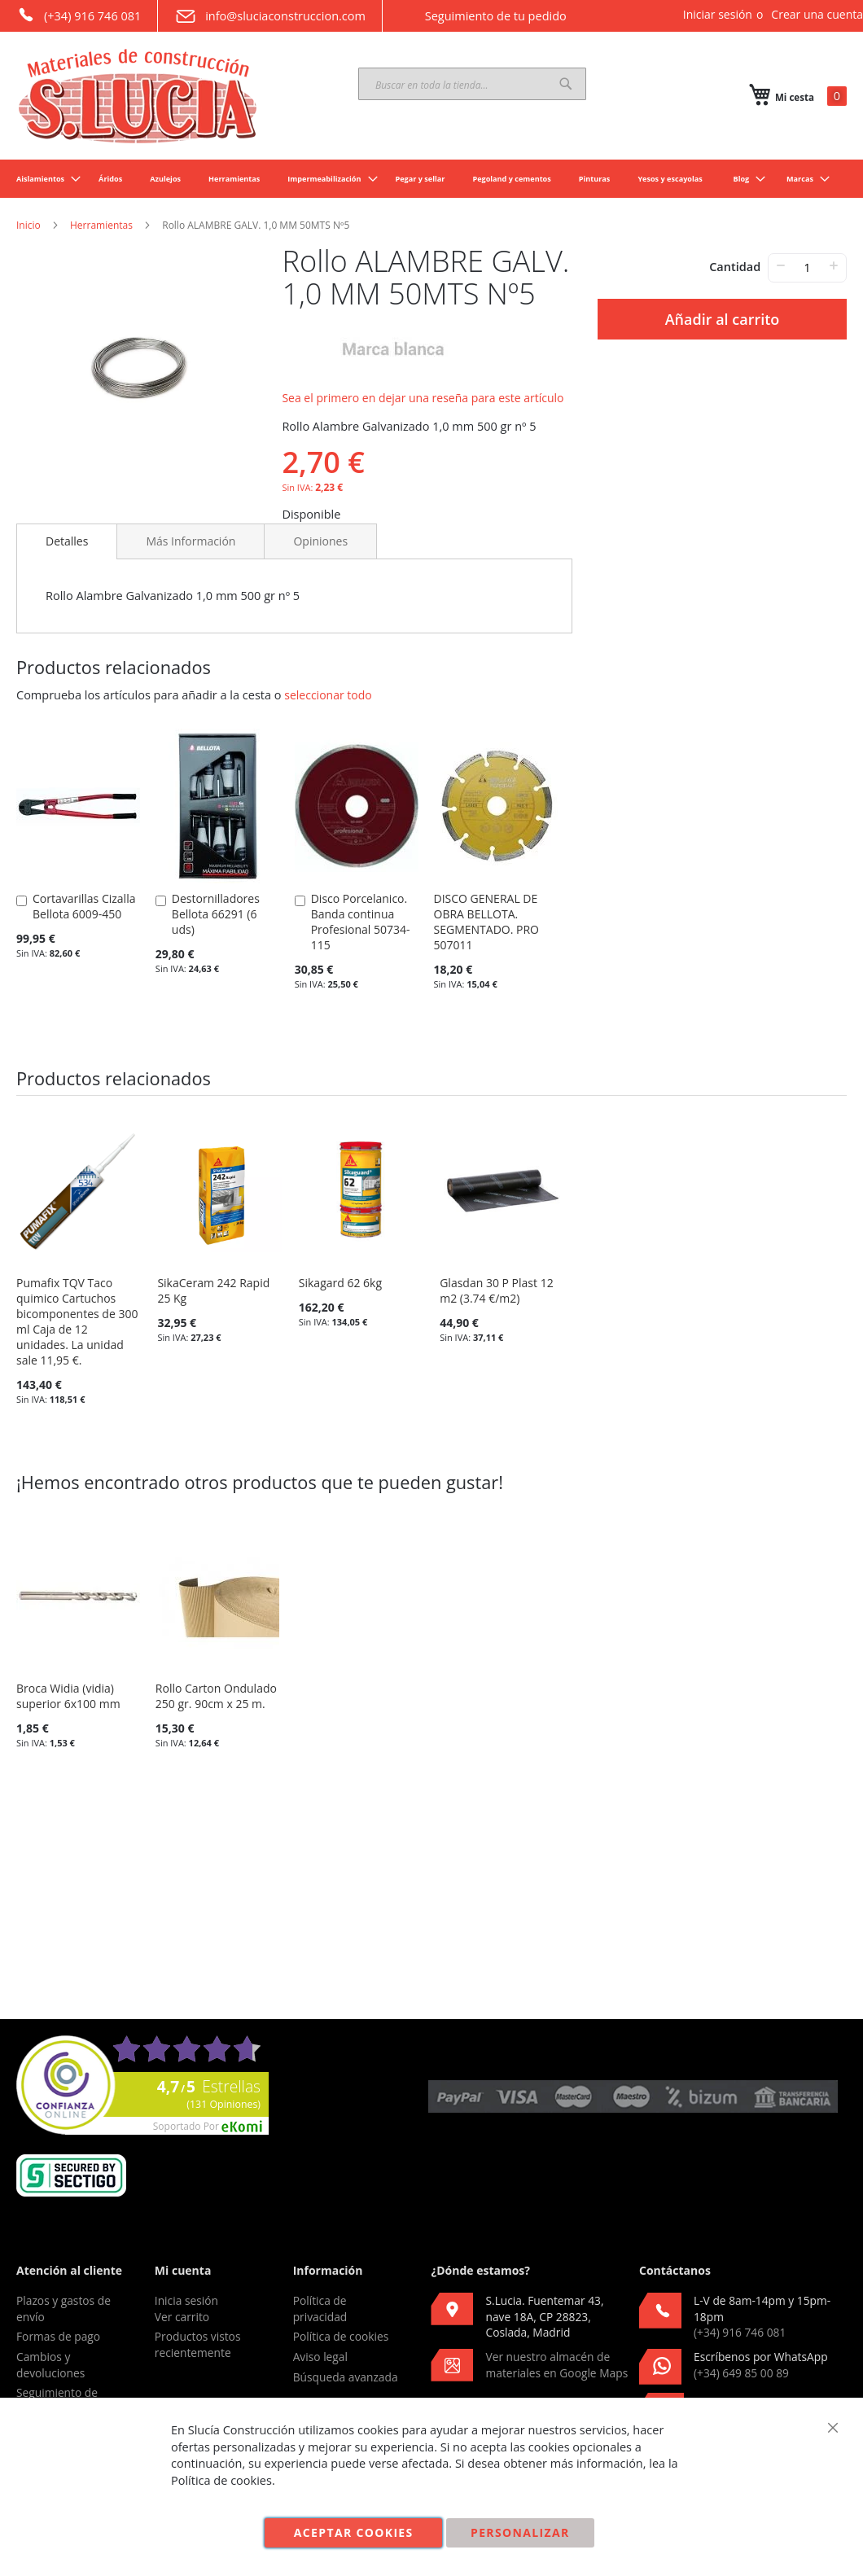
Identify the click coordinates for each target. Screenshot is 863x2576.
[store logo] (138, 96)
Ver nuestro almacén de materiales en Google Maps (556, 2365)
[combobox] (472, 84)
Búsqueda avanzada (345, 2377)
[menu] (431, 179)
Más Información (190, 541)
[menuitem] (44, 179)
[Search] (565, 84)
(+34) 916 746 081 (78, 14)
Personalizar (520, 2532)
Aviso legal (320, 2356)
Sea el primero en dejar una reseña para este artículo (422, 397)
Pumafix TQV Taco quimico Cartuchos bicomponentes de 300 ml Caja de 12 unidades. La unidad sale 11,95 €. (77, 1321)
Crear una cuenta (817, 14)
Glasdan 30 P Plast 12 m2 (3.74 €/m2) (496, 1290)
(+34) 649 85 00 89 (741, 2373)
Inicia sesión (186, 2300)
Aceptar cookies (354, 2532)
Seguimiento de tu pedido (483, 15)
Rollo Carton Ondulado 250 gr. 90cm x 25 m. (216, 1695)
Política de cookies (341, 2336)
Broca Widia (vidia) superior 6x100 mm (68, 1695)
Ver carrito (182, 2316)
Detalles (67, 541)
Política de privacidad (320, 2308)
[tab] (66, 541)
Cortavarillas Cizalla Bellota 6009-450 (84, 906)
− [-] (780, 265)
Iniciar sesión (717, 14)
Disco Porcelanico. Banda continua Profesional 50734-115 (360, 922)
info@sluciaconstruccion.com (270, 16)
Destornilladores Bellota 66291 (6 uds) (216, 914)
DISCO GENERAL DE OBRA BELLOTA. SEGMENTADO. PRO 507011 (486, 922)
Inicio (28, 225)
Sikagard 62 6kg (340, 1282)
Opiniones (320, 541)
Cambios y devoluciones (50, 2365)
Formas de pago (58, 2336)
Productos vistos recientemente (198, 2344)
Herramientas (101, 225)
